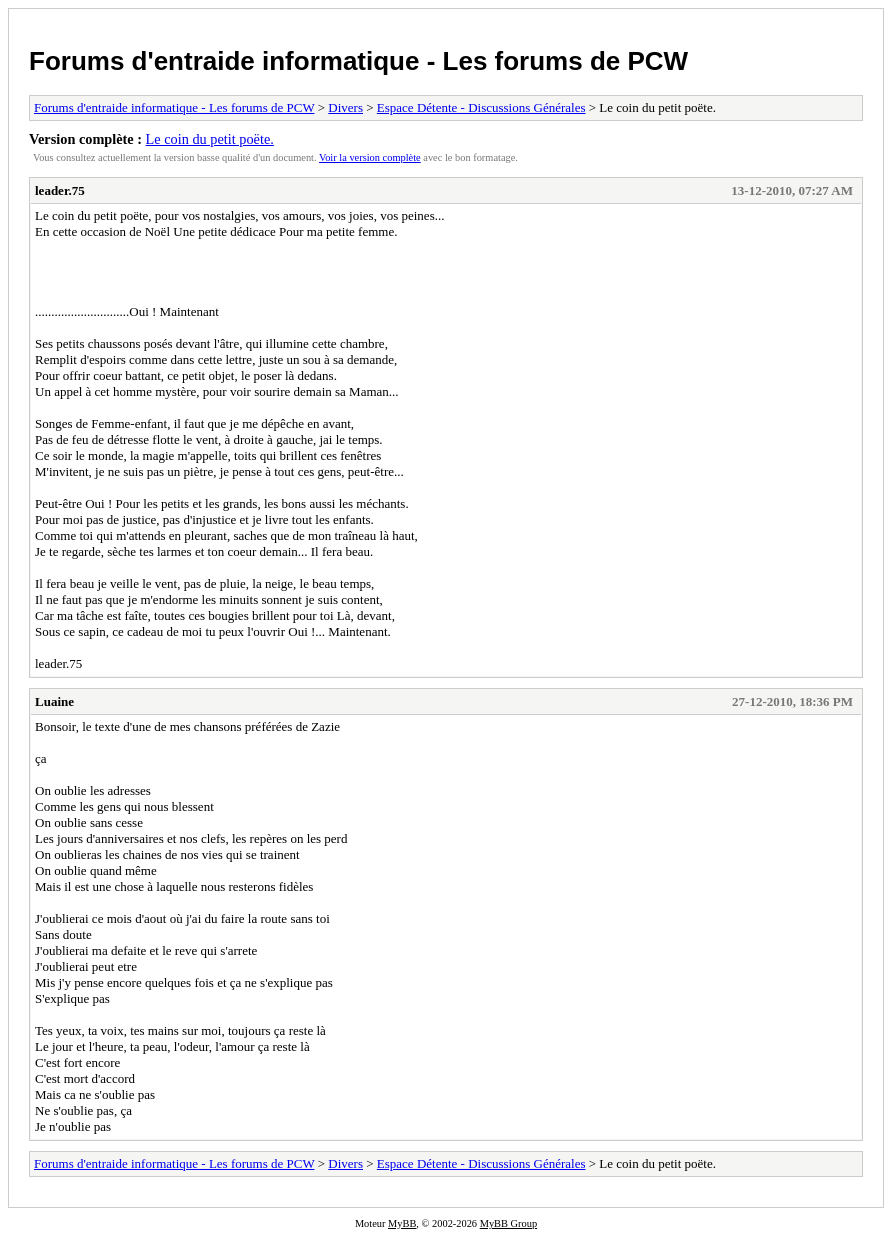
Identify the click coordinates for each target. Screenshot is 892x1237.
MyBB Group (508, 1223)
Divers (345, 107)
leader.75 (60, 190)
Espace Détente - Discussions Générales (481, 107)
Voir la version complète (370, 157)
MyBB (402, 1223)
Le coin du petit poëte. (210, 139)
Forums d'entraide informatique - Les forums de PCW (358, 61)
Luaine (54, 701)
